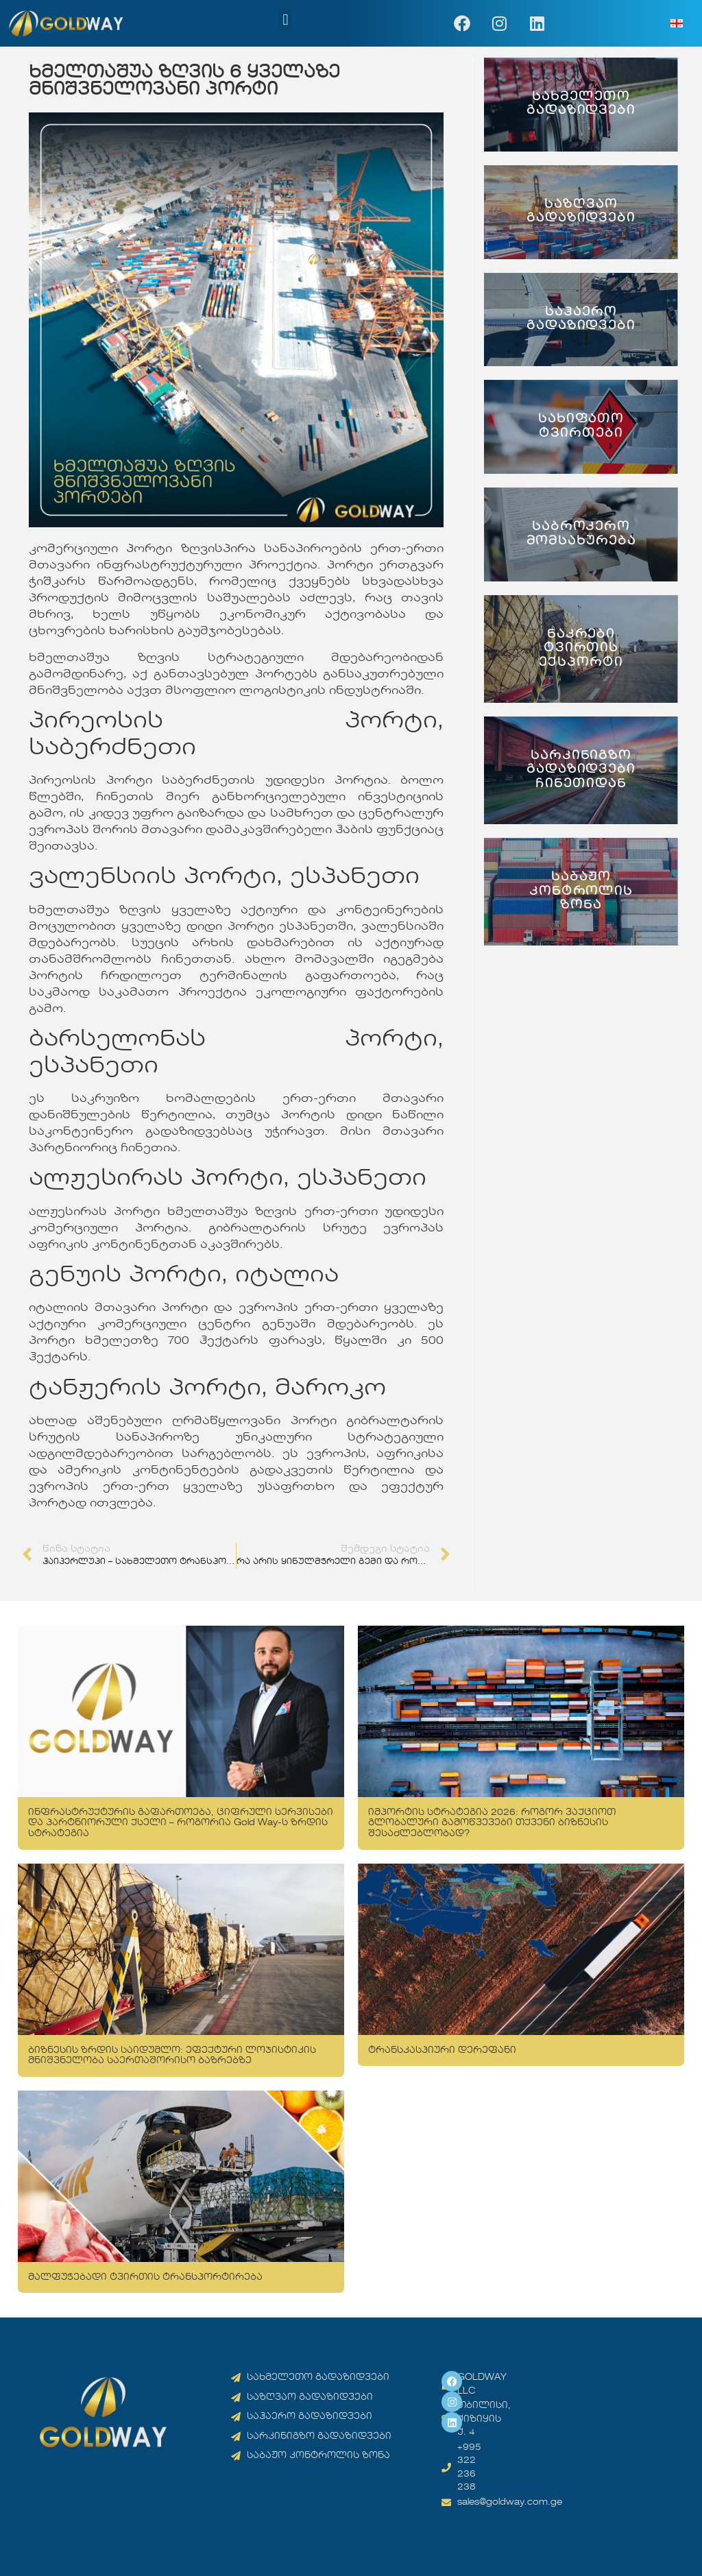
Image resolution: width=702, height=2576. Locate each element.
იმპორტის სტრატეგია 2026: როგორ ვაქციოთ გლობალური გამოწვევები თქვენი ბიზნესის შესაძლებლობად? (492, 1823)
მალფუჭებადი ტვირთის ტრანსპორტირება (145, 2277)
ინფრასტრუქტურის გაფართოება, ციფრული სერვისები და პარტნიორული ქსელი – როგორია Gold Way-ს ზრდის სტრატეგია (180, 1823)
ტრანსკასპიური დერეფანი (442, 2050)
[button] (285, 20)
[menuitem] (677, 23)
